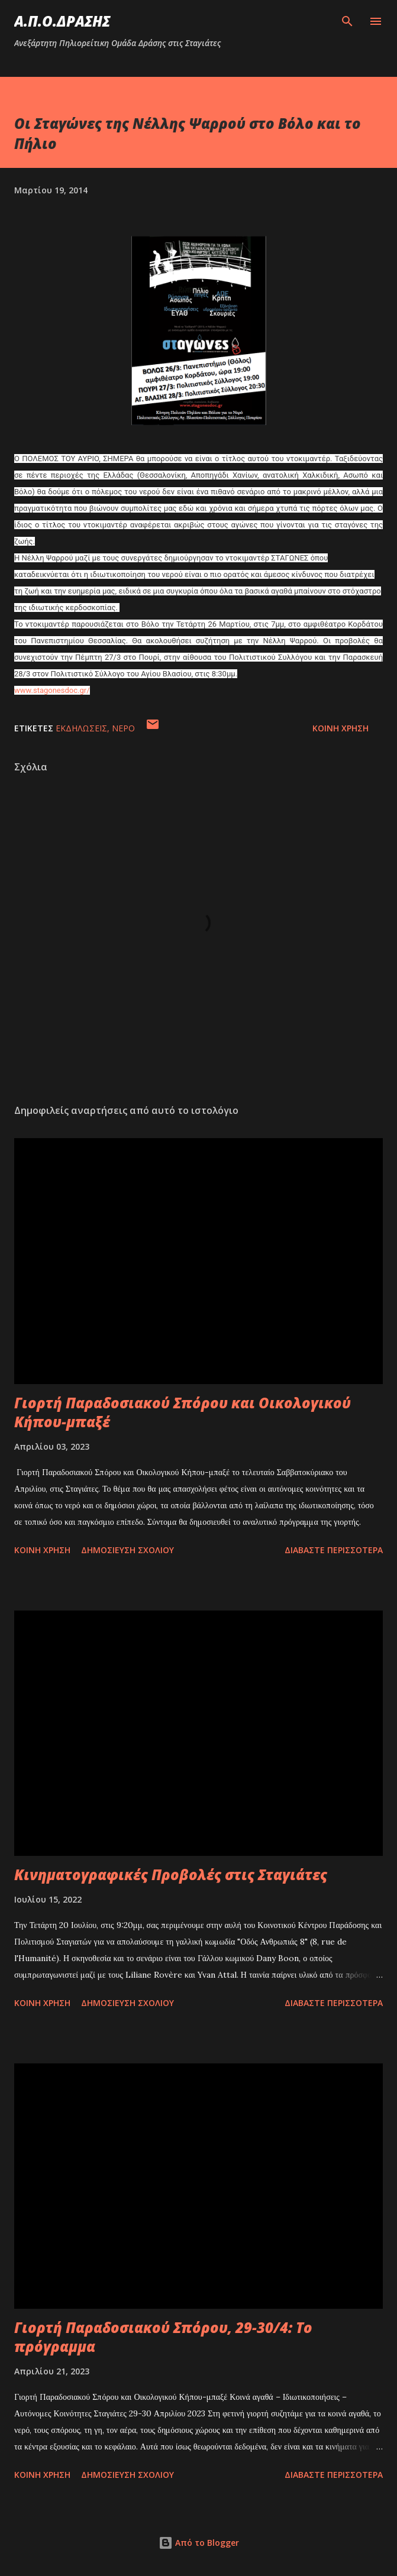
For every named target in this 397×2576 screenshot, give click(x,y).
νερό (123, 728)
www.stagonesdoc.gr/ (52, 690)
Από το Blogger (199, 2542)
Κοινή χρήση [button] (340, 728)
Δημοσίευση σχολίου (127, 1550)
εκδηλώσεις (81, 728)
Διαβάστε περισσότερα (334, 1550)
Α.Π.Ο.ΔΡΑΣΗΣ (62, 21)
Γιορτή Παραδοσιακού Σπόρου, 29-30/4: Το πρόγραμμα (163, 2337)
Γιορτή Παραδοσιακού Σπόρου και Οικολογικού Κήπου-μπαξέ (182, 1412)
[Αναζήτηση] (347, 21)
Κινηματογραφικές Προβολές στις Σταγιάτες (170, 1874)
